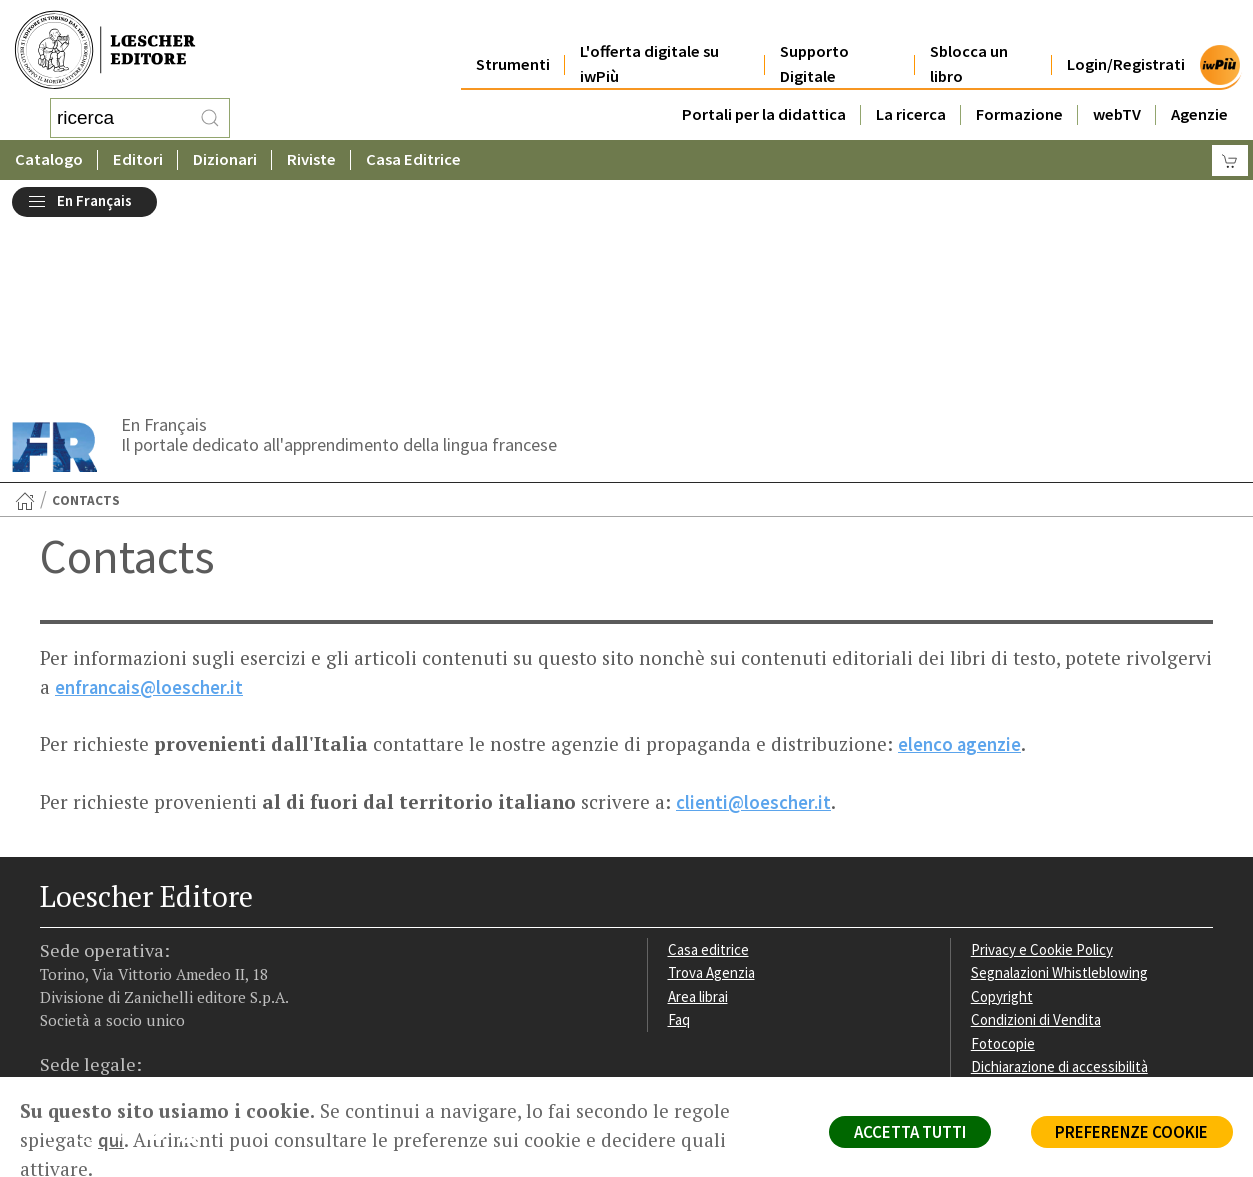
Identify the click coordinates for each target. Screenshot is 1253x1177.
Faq (679, 833)
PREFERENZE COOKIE (1129, 1133)
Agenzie (1199, 91)
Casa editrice (709, 762)
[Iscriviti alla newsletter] (197, 949)
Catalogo (49, 154)
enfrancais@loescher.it (150, 502)
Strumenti (513, 41)
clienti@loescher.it (754, 616)
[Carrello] (1230, 155)
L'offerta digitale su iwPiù (649, 42)
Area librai (699, 810)
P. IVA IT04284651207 (108, 1031)
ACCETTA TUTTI (902, 1133)
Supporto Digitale (814, 42)
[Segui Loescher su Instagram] (92, 951)
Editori (138, 154)
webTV (1117, 91)
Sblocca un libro (969, 42)
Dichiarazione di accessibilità (1062, 881)
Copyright (1002, 810)
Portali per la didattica (764, 91)
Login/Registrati (1126, 41)
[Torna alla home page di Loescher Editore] (105, 47)
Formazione (1019, 91)
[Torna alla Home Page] (25, 316)
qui (111, 1140)
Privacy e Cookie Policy (1044, 762)
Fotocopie (1004, 857)
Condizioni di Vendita (1037, 833)
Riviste (311, 154)
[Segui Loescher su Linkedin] (127, 951)
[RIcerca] (210, 115)
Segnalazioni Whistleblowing (1061, 786)
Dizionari (225, 154)
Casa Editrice (413, 154)
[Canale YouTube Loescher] (162, 951)
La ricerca (911, 91)
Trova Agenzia (713, 786)
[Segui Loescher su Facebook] (57, 951)
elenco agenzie (960, 559)
